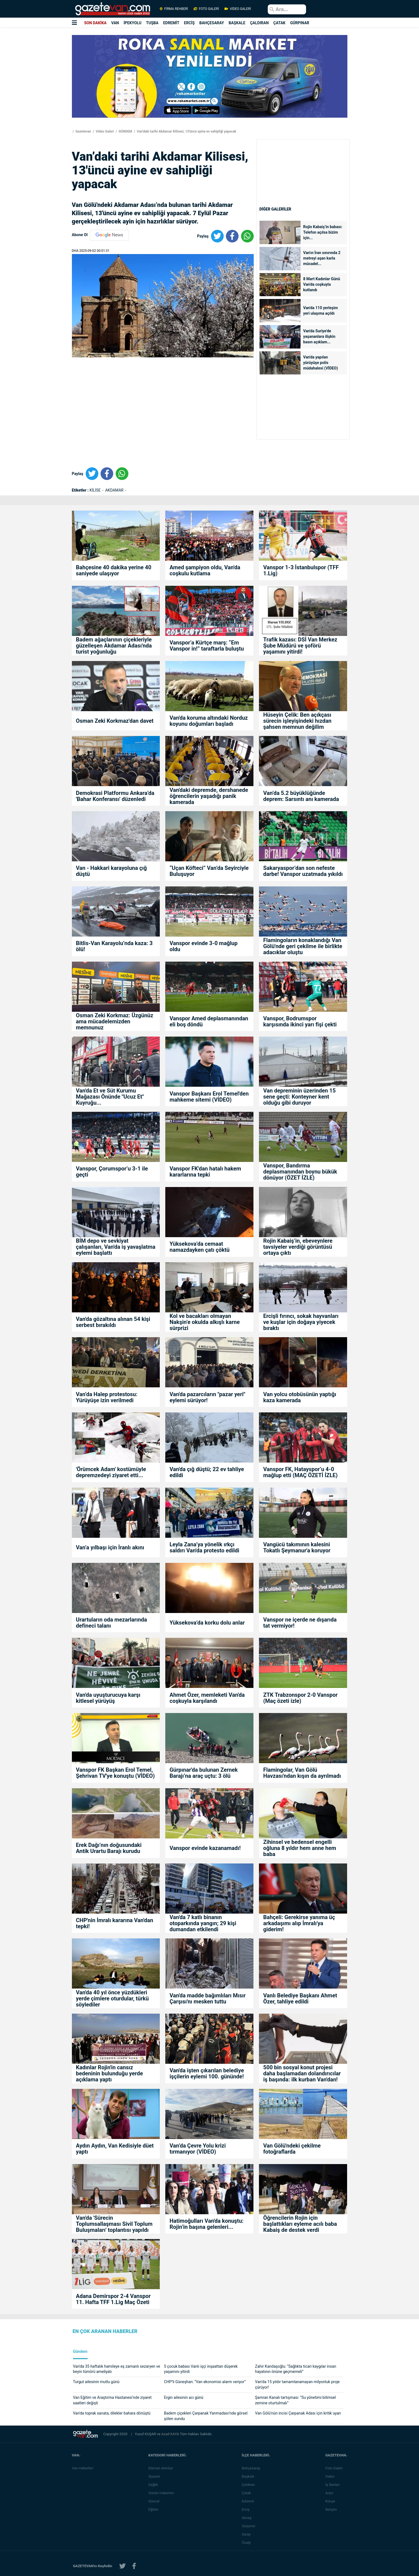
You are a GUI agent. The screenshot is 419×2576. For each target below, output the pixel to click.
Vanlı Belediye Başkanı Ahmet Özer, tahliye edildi (300, 1998)
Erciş (247, 2509)
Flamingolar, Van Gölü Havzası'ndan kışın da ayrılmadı (302, 1773)
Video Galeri (104, 131)
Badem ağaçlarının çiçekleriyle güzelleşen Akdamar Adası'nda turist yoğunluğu (114, 645)
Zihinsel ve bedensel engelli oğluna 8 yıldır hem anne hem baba (299, 1848)
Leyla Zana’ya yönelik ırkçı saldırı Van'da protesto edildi (204, 1547)
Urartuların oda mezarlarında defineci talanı (111, 1623)
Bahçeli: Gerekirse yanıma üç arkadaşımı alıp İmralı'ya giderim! (299, 1923)
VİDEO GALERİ (237, 9)
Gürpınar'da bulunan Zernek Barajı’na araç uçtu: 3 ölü (203, 1773)
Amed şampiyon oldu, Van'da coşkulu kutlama (204, 570)
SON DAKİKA (95, 23)
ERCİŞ (189, 23)
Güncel (155, 2501)
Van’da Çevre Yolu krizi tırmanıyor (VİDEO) (197, 2149)
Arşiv (331, 2493)
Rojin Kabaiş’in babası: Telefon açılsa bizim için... (322, 232)
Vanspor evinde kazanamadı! (204, 1848)
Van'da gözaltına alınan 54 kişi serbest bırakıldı (113, 1322)
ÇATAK (279, 23)
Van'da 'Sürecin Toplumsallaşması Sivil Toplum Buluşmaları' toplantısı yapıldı (114, 2224)
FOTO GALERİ (206, 9)
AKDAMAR (115, 490)
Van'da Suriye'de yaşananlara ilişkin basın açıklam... (319, 336)
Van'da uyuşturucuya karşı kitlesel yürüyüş (108, 1698)
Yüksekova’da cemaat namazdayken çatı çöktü (199, 1247)
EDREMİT (171, 23)
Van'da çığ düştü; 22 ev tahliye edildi (206, 1472)
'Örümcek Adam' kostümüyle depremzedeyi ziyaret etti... (111, 1472)
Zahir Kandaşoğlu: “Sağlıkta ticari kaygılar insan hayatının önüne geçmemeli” (295, 2369)
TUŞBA (152, 23)
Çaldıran (249, 2485)
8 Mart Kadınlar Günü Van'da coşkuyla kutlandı (321, 284)
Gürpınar (250, 2526)
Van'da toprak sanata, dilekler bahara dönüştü (111, 2413)
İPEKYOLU (133, 23)
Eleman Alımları (162, 2468)
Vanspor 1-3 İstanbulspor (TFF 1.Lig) (301, 570)
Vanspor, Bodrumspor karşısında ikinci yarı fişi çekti (300, 1021)
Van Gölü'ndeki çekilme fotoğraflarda (292, 2149)
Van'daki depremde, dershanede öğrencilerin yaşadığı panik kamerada (208, 796)
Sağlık (154, 2485)
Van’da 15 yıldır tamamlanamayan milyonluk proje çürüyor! (297, 2384)
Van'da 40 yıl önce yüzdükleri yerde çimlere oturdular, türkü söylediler (112, 1998)
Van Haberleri (82, 2468)
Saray (247, 2534)
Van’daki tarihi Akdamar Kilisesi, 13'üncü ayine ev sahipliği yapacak (186, 131)
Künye (331, 2501)
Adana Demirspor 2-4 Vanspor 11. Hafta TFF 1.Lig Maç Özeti (113, 2299)
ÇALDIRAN (259, 23)
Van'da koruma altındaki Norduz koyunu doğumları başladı (208, 721)
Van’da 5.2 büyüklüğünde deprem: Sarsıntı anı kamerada (301, 796)
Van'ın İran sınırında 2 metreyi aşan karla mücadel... (321, 258)
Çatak (247, 2493)
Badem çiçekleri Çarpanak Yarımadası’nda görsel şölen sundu (205, 2416)
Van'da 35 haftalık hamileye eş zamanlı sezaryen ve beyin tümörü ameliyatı (116, 2369)
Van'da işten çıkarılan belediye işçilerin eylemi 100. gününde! (206, 2073)
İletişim (332, 2509)
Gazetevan (83, 131)
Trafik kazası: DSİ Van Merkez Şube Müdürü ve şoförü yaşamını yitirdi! (300, 645)
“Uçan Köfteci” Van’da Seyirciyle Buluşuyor (208, 871)
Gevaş (248, 2518)
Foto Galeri (335, 2468)
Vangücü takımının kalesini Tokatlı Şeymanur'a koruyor (296, 1547)
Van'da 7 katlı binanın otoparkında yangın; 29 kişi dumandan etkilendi (202, 1923)
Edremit (249, 2501)
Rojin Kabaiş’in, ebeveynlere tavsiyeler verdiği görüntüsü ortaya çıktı (297, 1247)
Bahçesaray (252, 2468)
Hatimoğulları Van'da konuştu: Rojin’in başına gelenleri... (206, 2224)
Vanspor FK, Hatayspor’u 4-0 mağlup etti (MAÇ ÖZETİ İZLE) (300, 1472)
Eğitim (155, 2509)
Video (331, 2476)
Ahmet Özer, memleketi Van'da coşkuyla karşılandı (207, 1698)
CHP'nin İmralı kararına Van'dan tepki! (114, 1923)
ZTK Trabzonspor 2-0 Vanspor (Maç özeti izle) (300, 1698)
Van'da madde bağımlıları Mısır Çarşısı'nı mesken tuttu (207, 1998)
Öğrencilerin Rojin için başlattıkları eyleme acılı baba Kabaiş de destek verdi (300, 2224)
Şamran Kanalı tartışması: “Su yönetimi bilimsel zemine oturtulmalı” (295, 2400)
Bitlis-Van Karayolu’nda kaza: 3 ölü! (114, 946)
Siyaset (155, 2476)
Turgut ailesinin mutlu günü (96, 2382)
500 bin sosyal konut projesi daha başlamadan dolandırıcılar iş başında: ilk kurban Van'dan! (301, 2073)
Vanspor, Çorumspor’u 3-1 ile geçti (112, 1172)
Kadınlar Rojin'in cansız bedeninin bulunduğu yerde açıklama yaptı (109, 2073)
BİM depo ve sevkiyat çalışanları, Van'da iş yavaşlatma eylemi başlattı (116, 1247)
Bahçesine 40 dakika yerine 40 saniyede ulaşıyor (114, 570)
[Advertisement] (33, 99)
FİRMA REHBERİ (174, 9)
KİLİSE (96, 490)
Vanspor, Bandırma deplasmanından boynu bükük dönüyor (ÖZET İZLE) (300, 1171)
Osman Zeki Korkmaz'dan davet (115, 721)
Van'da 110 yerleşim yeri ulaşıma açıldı (320, 310)
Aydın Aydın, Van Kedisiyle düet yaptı (115, 2149)
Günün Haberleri (162, 2493)
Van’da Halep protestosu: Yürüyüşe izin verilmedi (106, 1397)
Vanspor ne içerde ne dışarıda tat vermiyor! (300, 1623)
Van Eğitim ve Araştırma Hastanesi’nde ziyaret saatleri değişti (112, 2400)
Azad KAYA (170, 2434)
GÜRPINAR (299, 23)
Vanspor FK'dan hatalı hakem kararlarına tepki (205, 1172)
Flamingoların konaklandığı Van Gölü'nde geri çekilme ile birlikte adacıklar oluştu (302, 946)
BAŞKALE (237, 23)
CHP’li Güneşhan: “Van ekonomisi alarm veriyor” (205, 2382)
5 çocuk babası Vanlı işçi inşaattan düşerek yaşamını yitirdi (200, 2369)
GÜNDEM (125, 131)
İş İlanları (334, 2485)
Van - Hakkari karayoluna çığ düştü (111, 871)
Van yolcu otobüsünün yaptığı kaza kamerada (299, 1397)
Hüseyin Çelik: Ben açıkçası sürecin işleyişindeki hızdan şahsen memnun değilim (297, 721)
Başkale (249, 2476)
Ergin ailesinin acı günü (183, 2397)
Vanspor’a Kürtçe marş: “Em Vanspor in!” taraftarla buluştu (206, 646)
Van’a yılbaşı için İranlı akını (110, 1547)
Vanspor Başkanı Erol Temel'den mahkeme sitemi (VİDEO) (208, 1097)
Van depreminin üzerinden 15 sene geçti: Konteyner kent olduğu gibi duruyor (299, 1097)
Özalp (247, 2542)
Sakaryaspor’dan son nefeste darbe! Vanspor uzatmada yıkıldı (303, 871)
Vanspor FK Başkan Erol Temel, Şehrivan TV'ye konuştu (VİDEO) (115, 1773)
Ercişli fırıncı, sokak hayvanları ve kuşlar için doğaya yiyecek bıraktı (300, 1322)
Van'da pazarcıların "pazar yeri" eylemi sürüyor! (207, 1397)
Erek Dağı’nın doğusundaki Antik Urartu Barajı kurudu (109, 1848)
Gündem (80, 2352)
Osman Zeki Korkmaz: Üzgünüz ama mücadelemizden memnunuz (114, 1021)
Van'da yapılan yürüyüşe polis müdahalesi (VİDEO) (320, 362)
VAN (115, 23)
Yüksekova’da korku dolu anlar (207, 1623)
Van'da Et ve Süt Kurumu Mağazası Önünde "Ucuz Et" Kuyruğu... (110, 1097)
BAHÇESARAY (211, 23)
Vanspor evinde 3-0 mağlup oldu (203, 946)
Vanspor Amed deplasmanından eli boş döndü (208, 1021)
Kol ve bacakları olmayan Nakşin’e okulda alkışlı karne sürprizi (204, 1322)
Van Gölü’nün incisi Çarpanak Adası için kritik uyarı (298, 2413)
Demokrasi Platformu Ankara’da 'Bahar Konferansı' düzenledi (115, 796)
